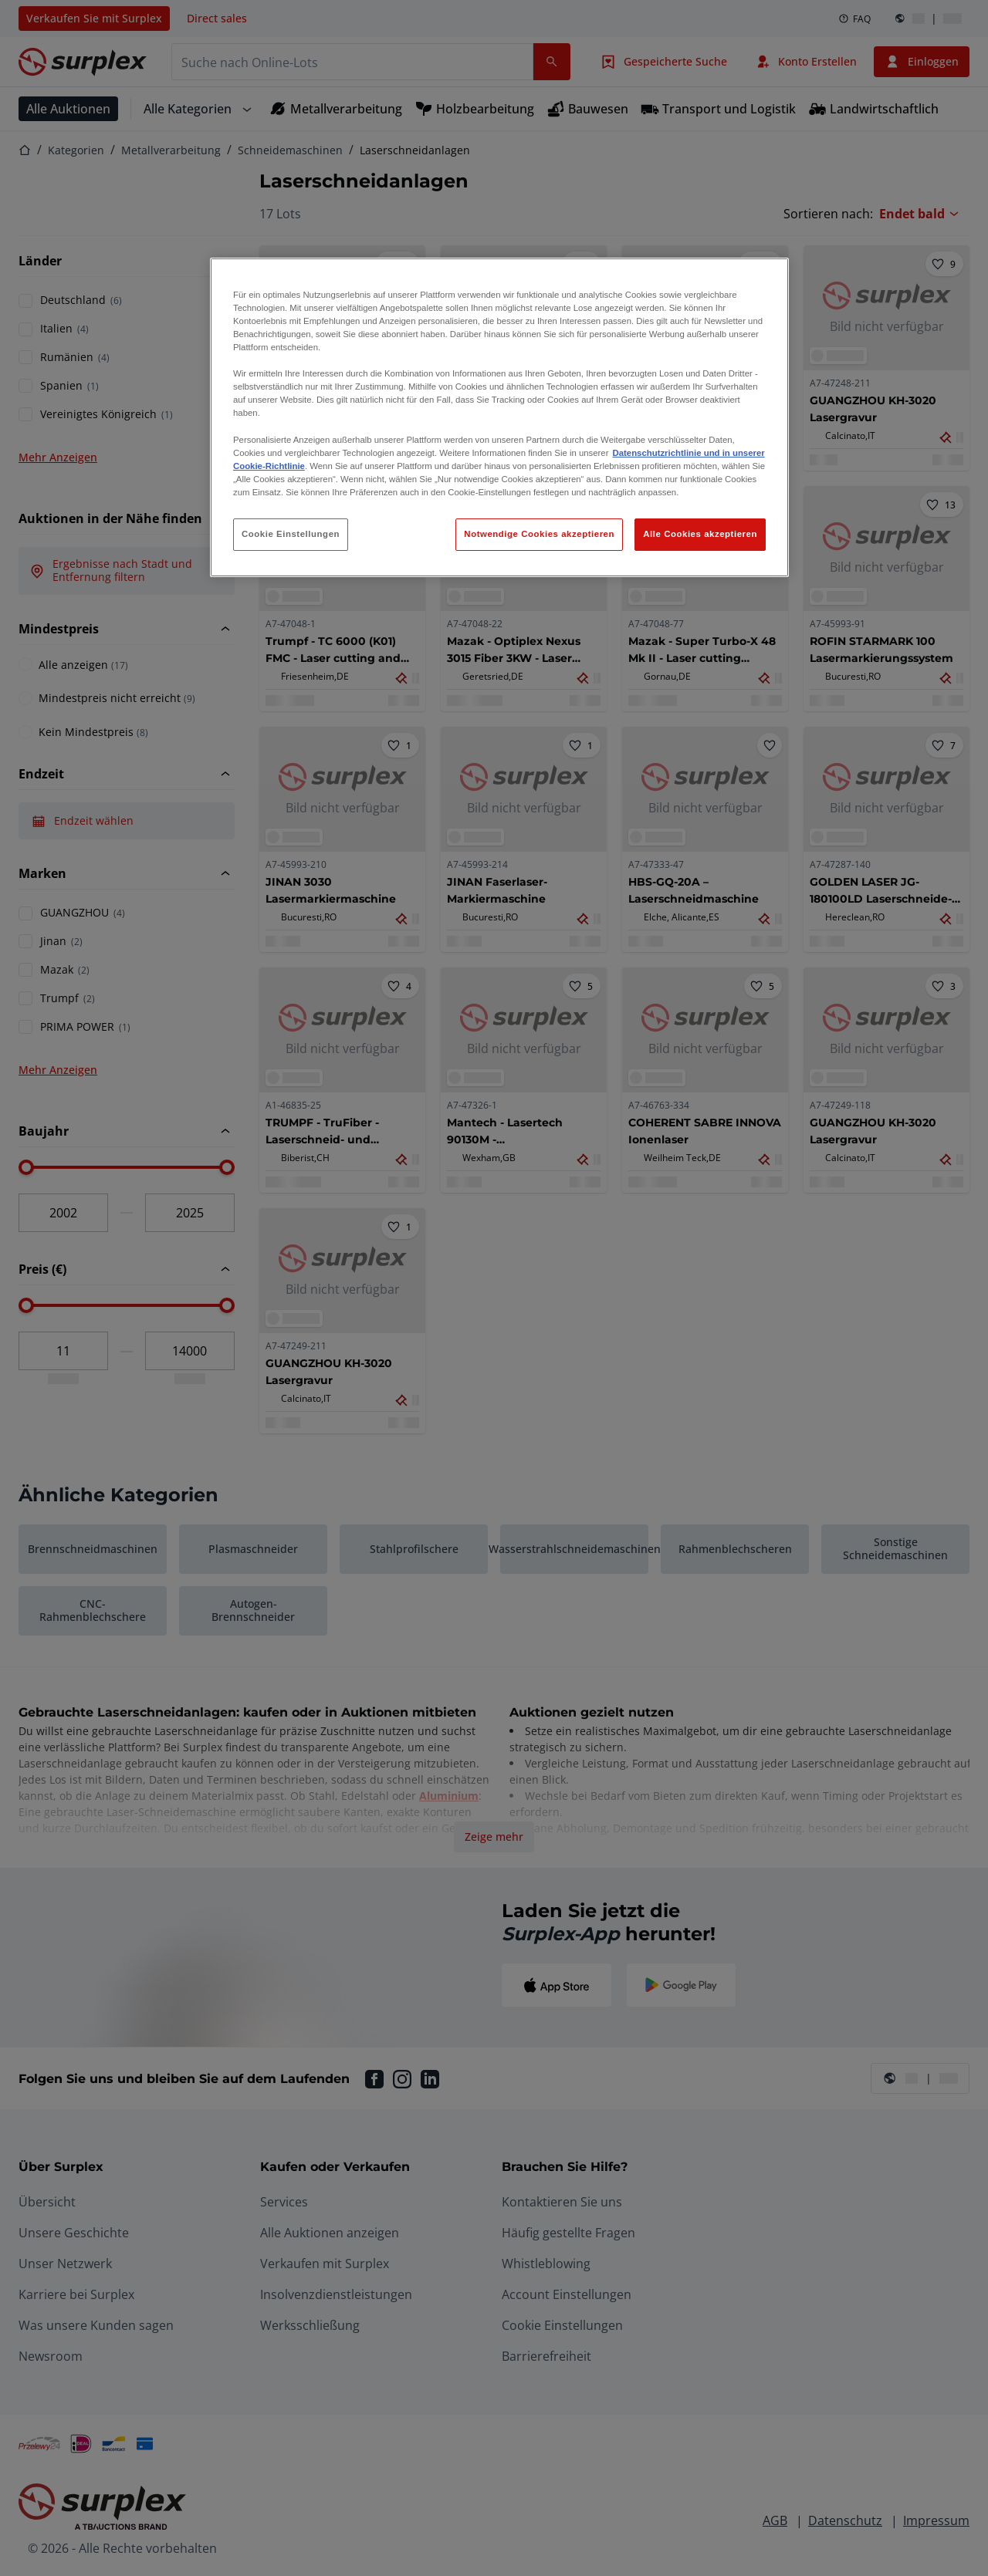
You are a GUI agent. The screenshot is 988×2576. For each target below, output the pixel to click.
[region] (499, 417)
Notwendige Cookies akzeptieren (539, 533)
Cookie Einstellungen (291, 533)
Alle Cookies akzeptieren (700, 533)
